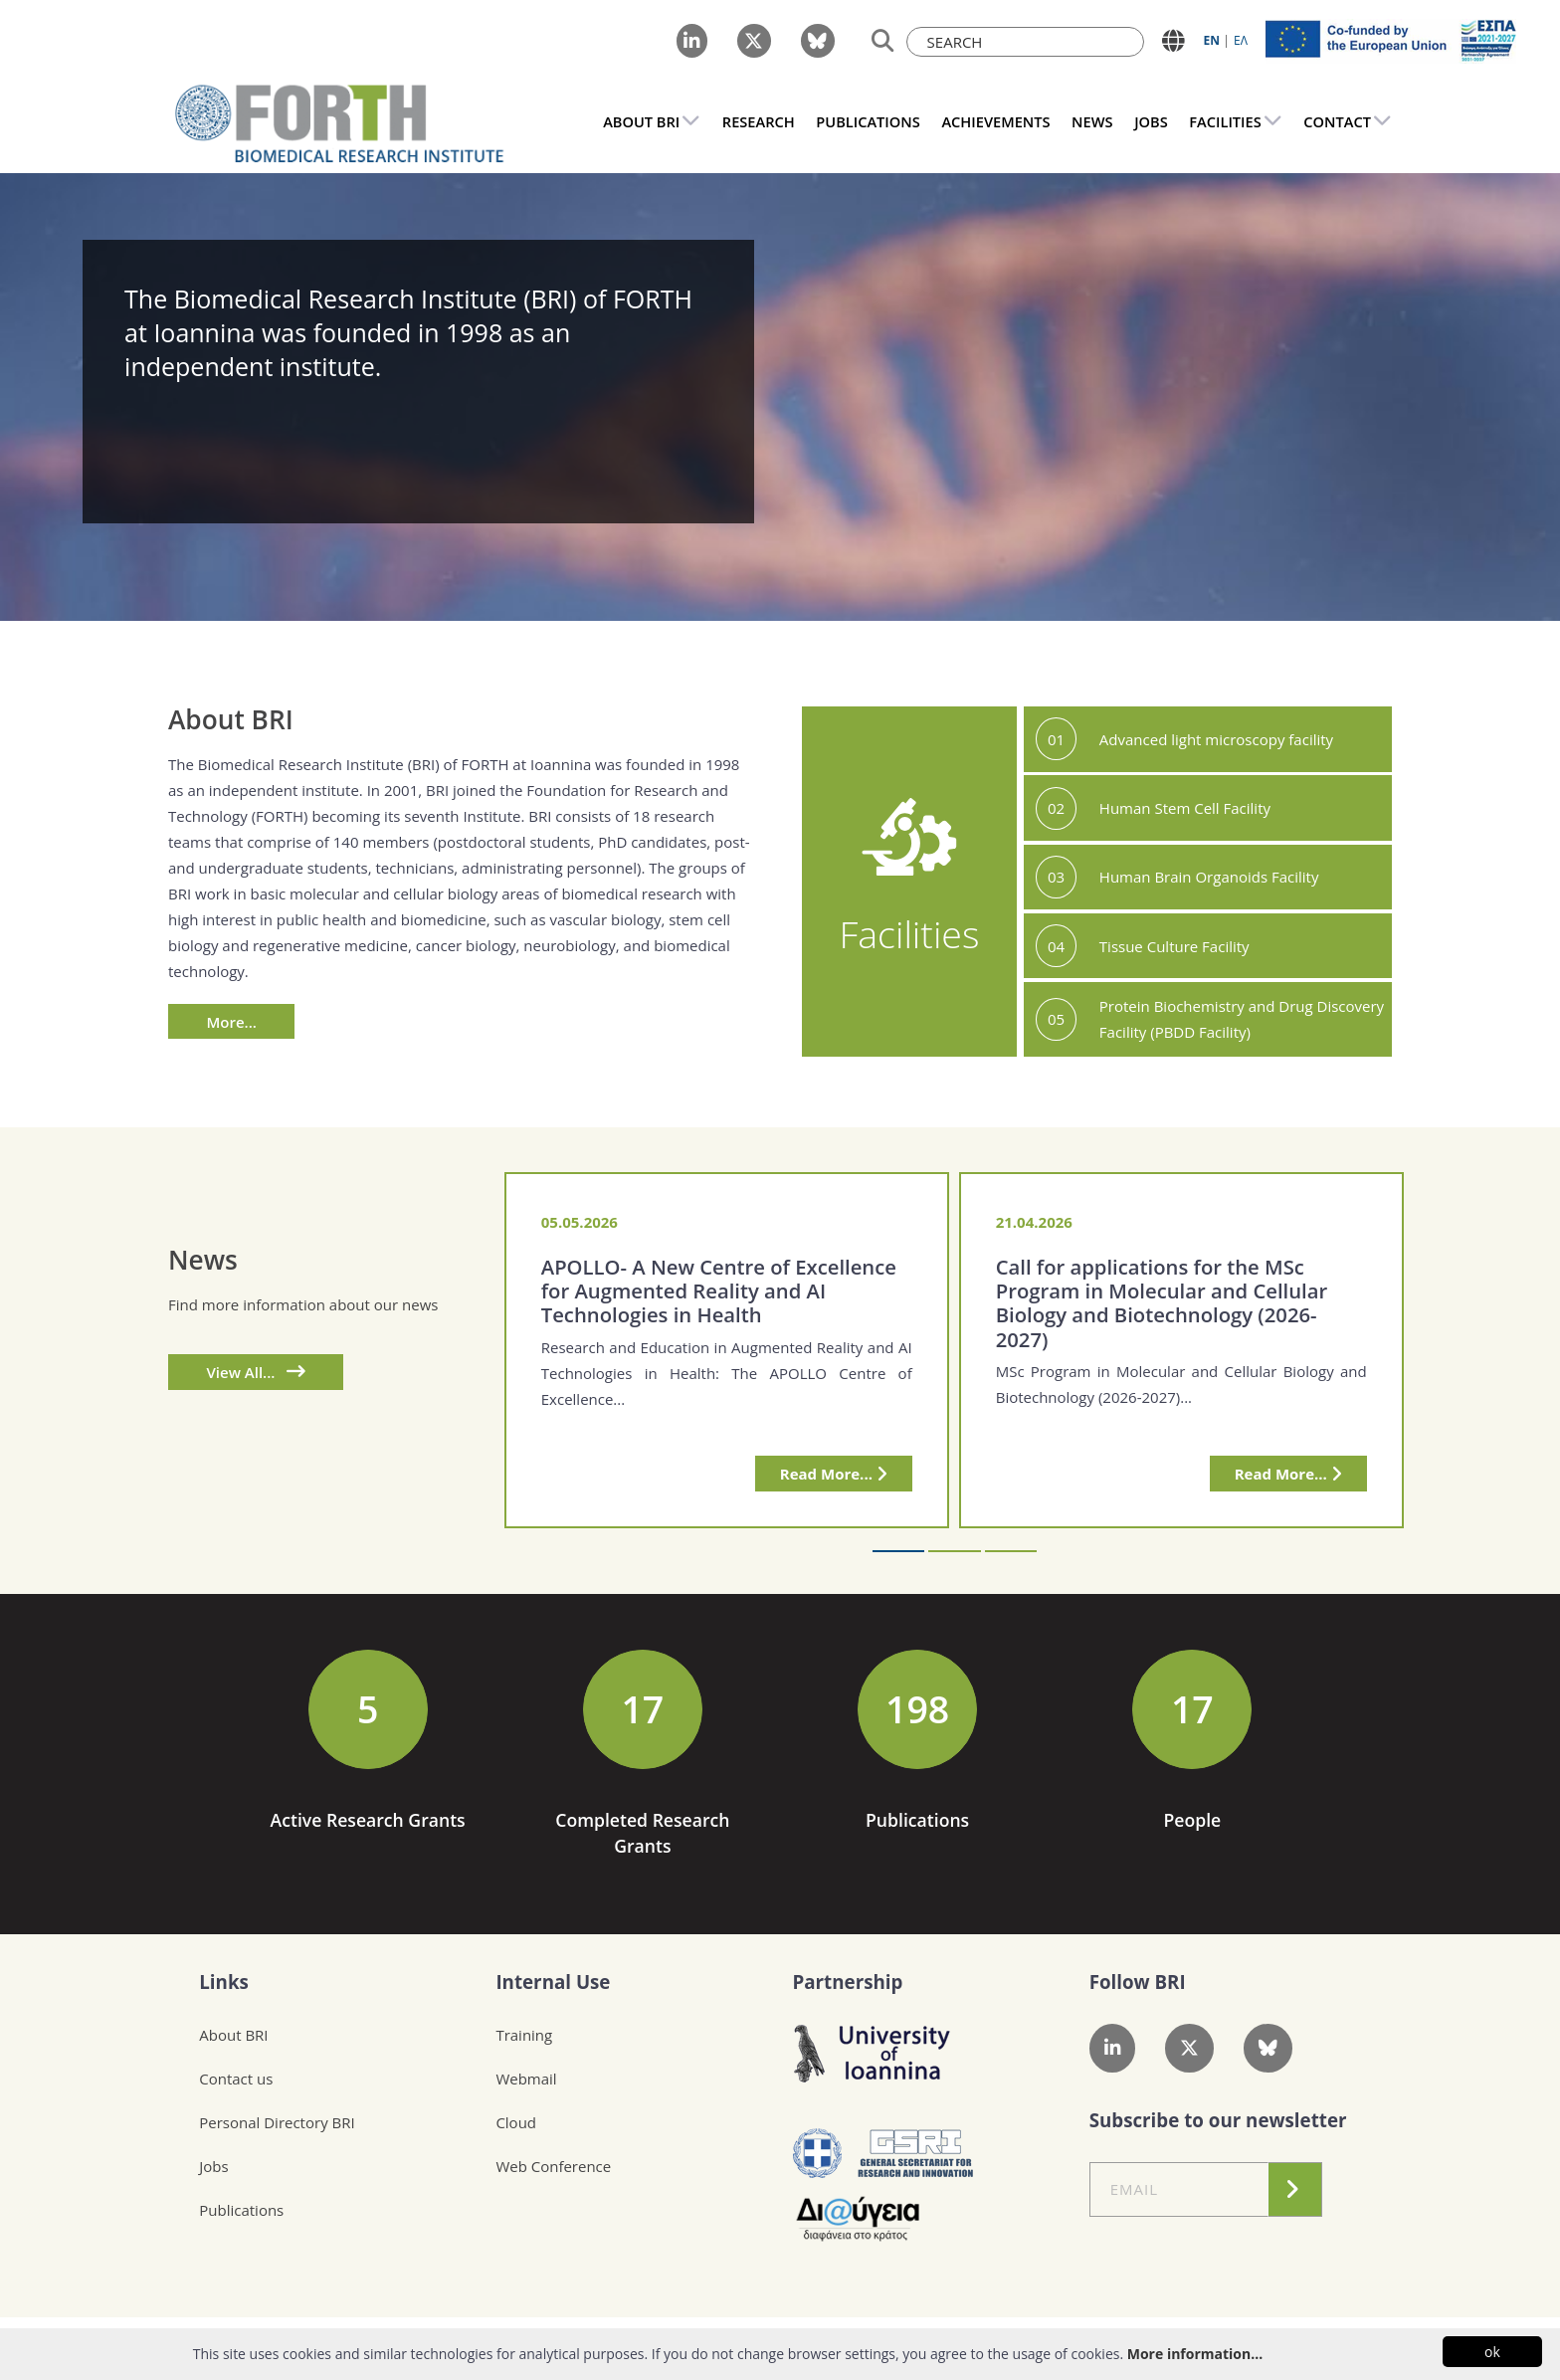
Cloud (515, 2122)
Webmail (525, 2078)
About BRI (233, 2035)
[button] (899, 1551)
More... (232, 1022)
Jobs (213, 2166)
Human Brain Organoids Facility (1209, 877)
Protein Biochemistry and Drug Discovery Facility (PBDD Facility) (1241, 1019)
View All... (256, 1372)
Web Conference (553, 2166)
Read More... (833, 1474)
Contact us (236, 2078)
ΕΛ (1241, 40)
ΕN (1212, 40)
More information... (1195, 2353)
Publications (241, 2210)
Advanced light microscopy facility (1216, 739)
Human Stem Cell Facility (1184, 808)
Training (523, 2035)
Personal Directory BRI (276, 2122)
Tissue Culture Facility (1174, 946)
